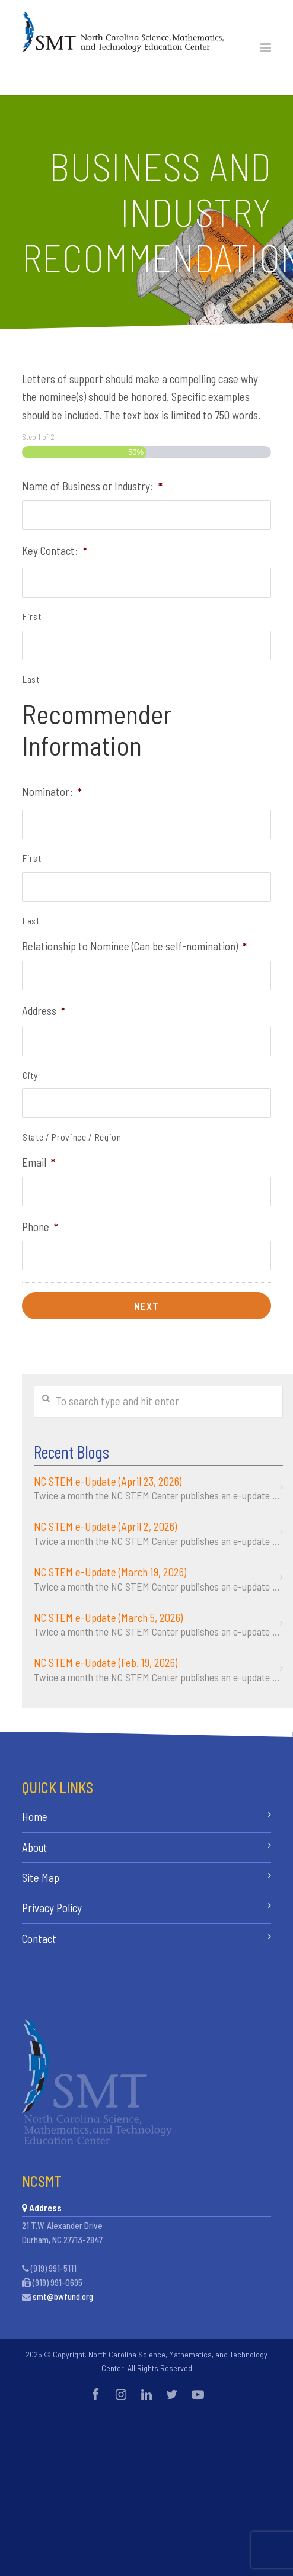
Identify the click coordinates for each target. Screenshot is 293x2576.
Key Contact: (54, 550)
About (34, 1847)
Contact (39, 1938)
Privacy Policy (52, 1908)
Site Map (40, 1877)
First (32, 616)
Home (34, 1816)
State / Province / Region (72, 1137)
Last (31, 679)
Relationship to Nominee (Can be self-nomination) (134, 946)
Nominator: (52, 791)
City (30, 1075)
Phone (40, 1227)
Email (38, 1162)
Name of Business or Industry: (92, 486)
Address (43, 1010)
